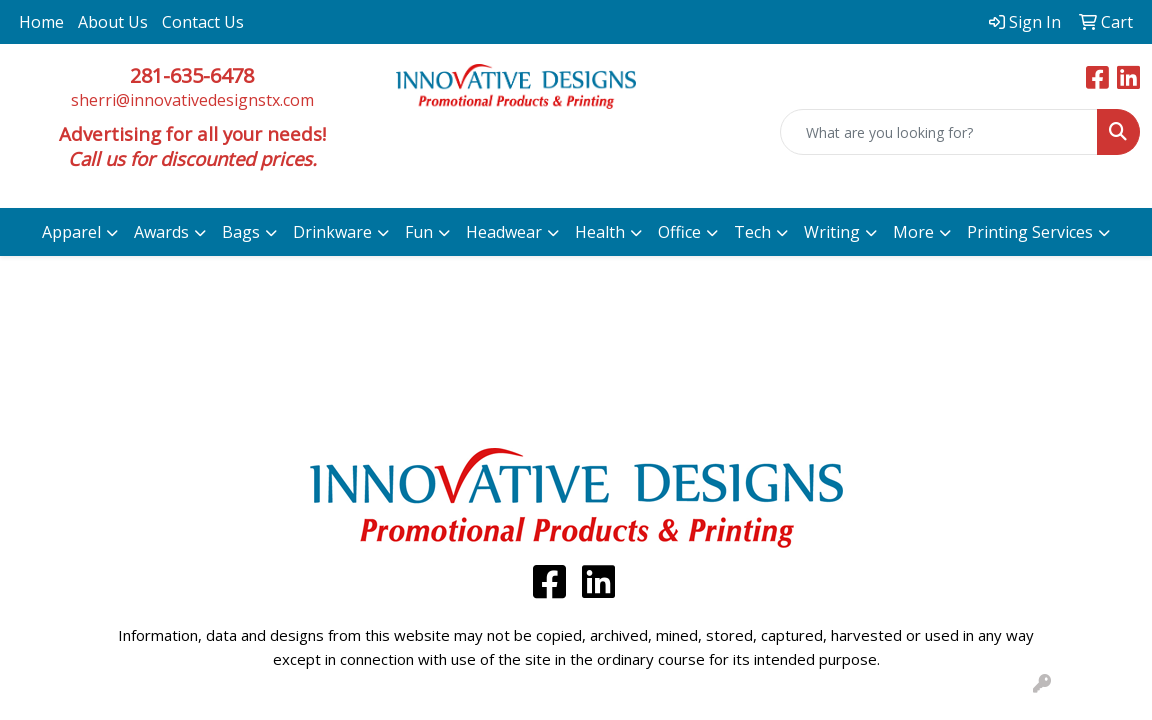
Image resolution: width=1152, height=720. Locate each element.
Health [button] (600, 232)
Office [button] (679, 232)
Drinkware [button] (332, 232)
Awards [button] (161, 232)
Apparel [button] (71, 232)
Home (41, 22)
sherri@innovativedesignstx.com (192, 100)
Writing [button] (832, 232)
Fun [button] (419, 232)
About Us (113, 22)
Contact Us (203, 22)
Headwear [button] (504, 232)
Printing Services (1030, 232)
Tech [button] (752, 232)
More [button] (913, 232)
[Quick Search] (939, 132)
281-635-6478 (192, 75)
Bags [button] (241, 232)
